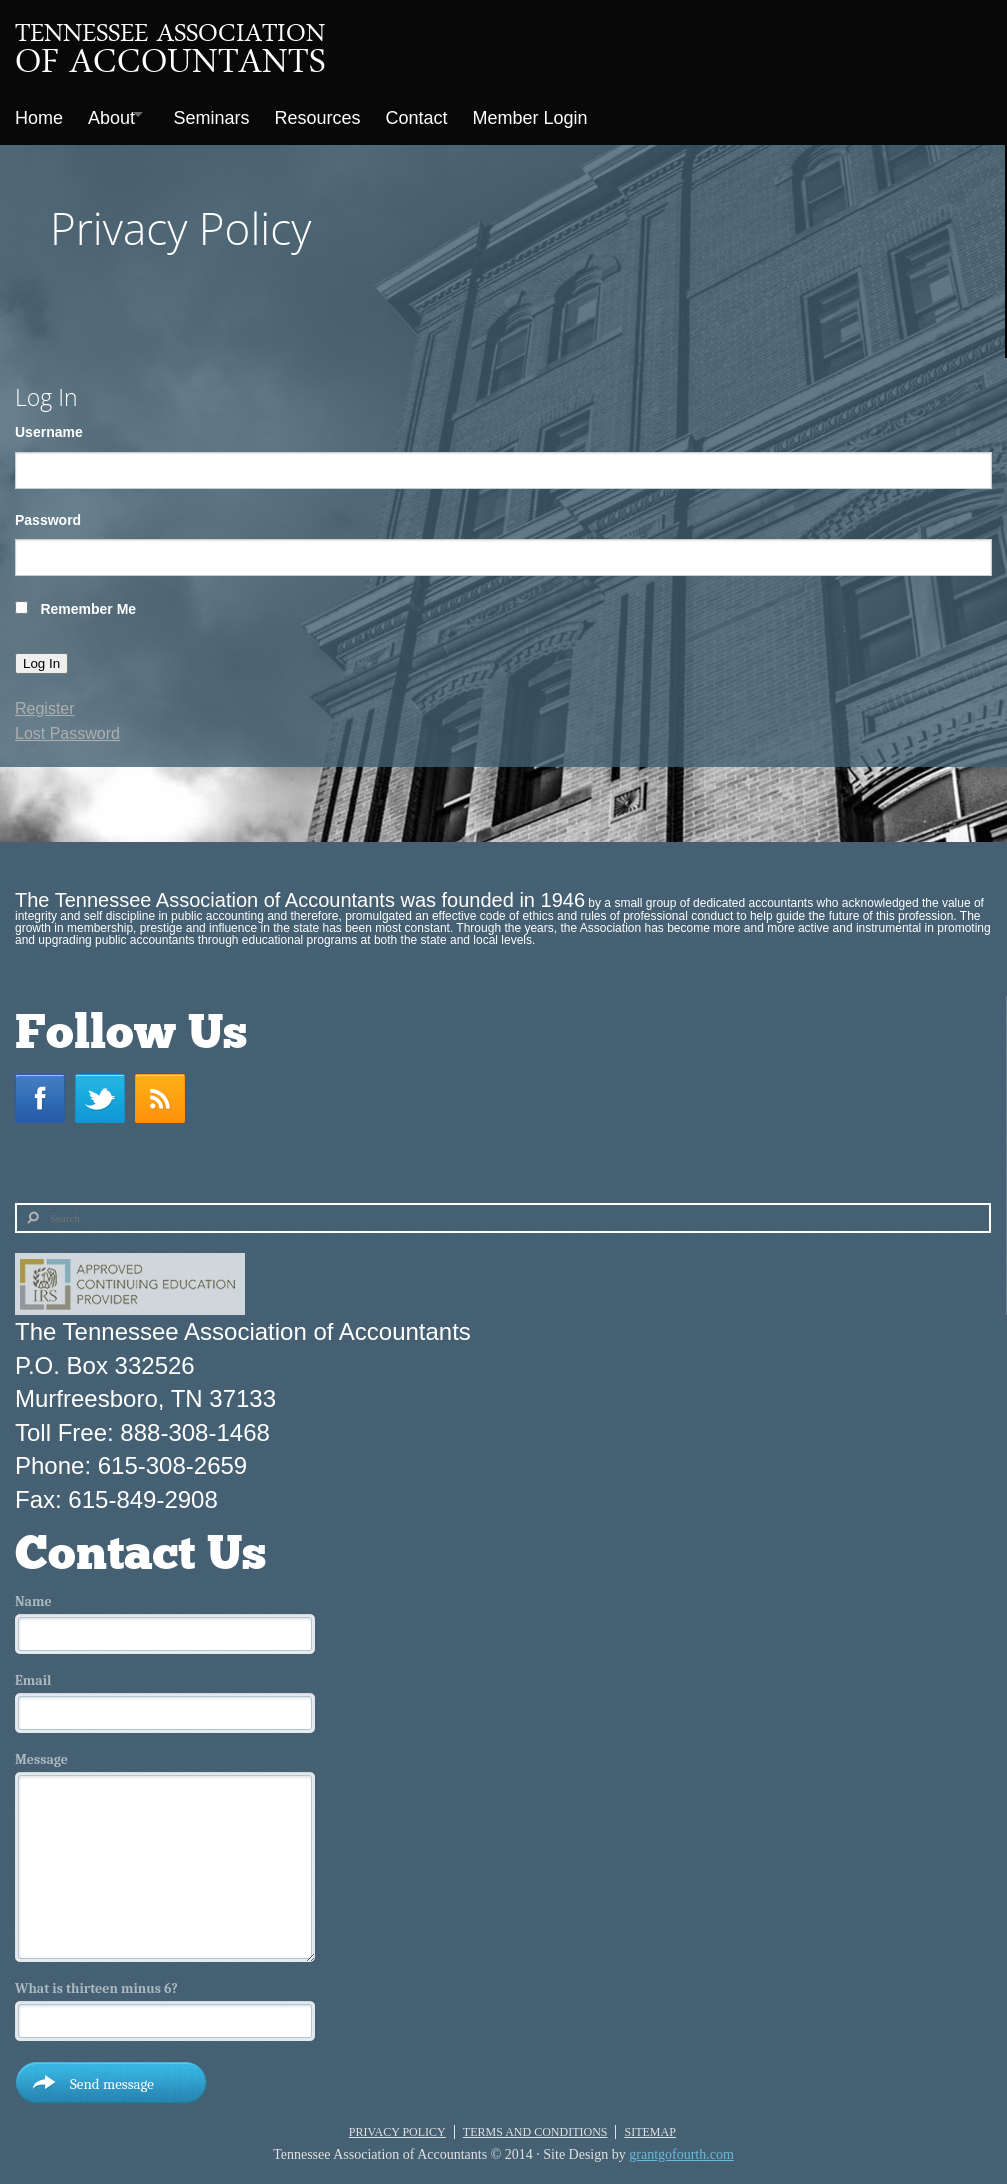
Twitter (105, 1090)
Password (48, 512)
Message (41, 1752)
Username (49, 424)
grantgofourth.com (681, 2146)
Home (39, 114)
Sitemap (649, 2124)
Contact (443, 114)
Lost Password (67, 725)
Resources (339, 114)
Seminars (228, 114)
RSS (165, 1090)
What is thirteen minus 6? (96, 1981)
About (116, 114)
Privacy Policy (397, 2124)
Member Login (561, 114)
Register (45, 700)
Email (33, 1673)
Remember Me (88, 601)
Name (33, 1594)
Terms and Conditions (535, 2124)
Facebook (45, 1090)
